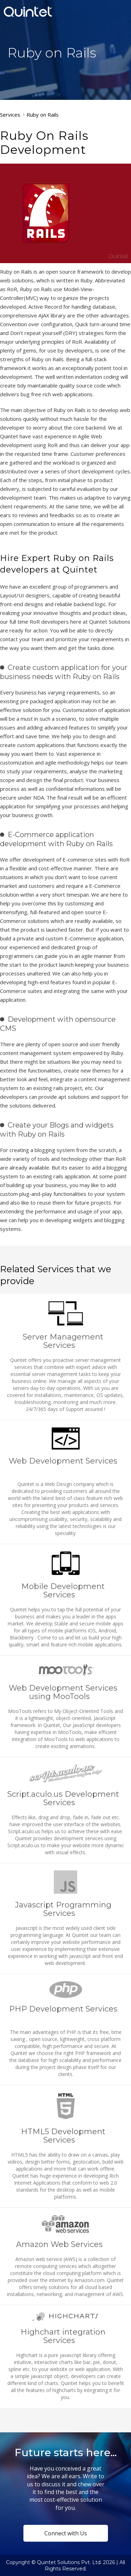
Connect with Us (65, 2533)
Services (10, 114)
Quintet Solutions (27, 11)
